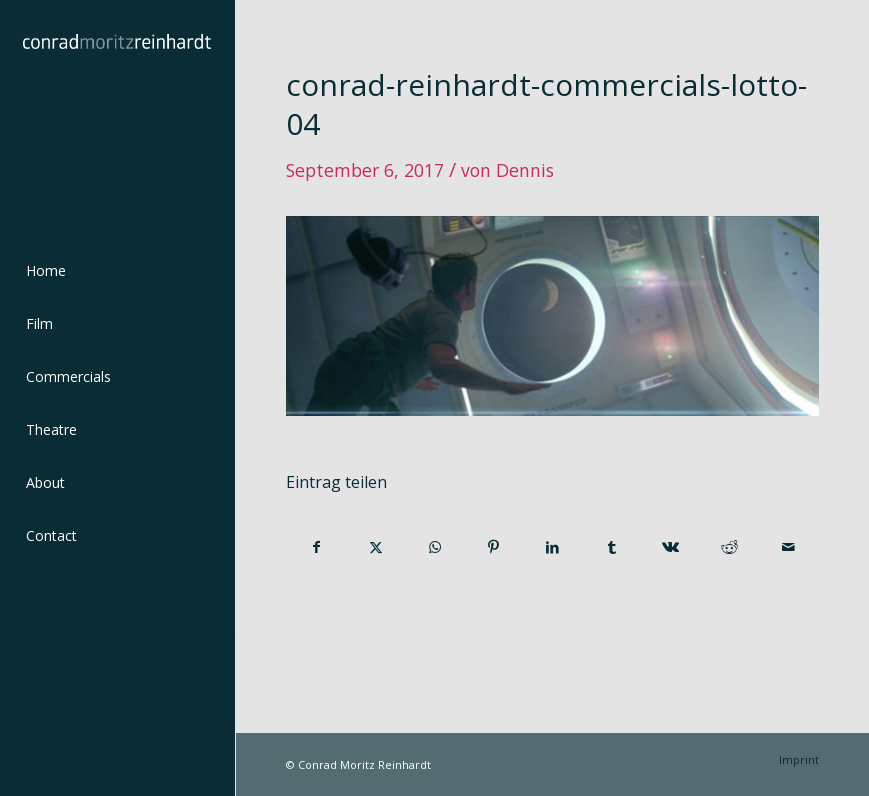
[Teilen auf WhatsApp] (435, 547)
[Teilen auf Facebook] (316, 547)
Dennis (525, 170)
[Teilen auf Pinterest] (494, 547)
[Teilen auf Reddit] (730, 547)
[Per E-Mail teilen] (789, 547)
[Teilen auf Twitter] (376, 547)
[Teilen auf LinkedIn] (553, 547)
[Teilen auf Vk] (671, 547)
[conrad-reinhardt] (117, 117)
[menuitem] (117, 271)
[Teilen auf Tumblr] (612, 547)
